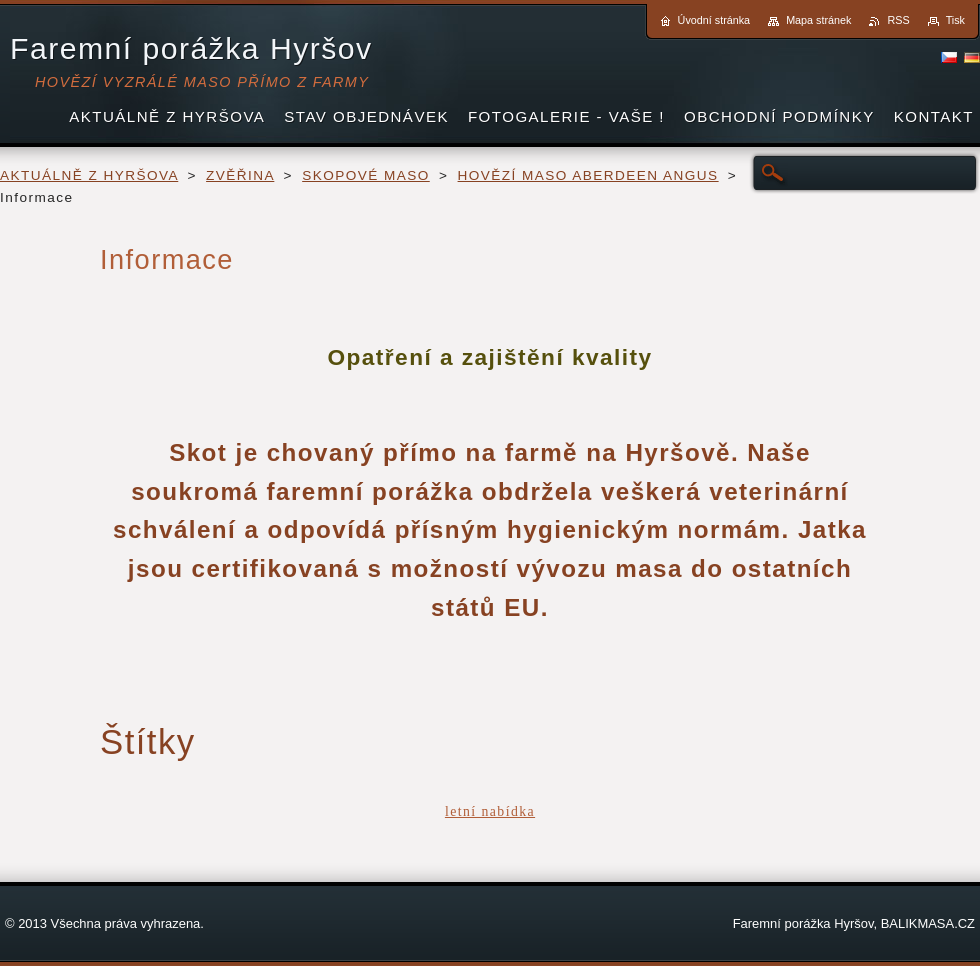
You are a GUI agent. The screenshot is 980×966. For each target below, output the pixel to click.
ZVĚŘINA (240, 175)
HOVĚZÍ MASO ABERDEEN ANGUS (588, 175)
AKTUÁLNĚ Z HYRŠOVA (89, 175)
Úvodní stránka (714, 20)
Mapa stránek (818, 20)
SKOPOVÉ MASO (366, 175)
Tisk (955, 20)
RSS (898, 20)
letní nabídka (490, 811)
